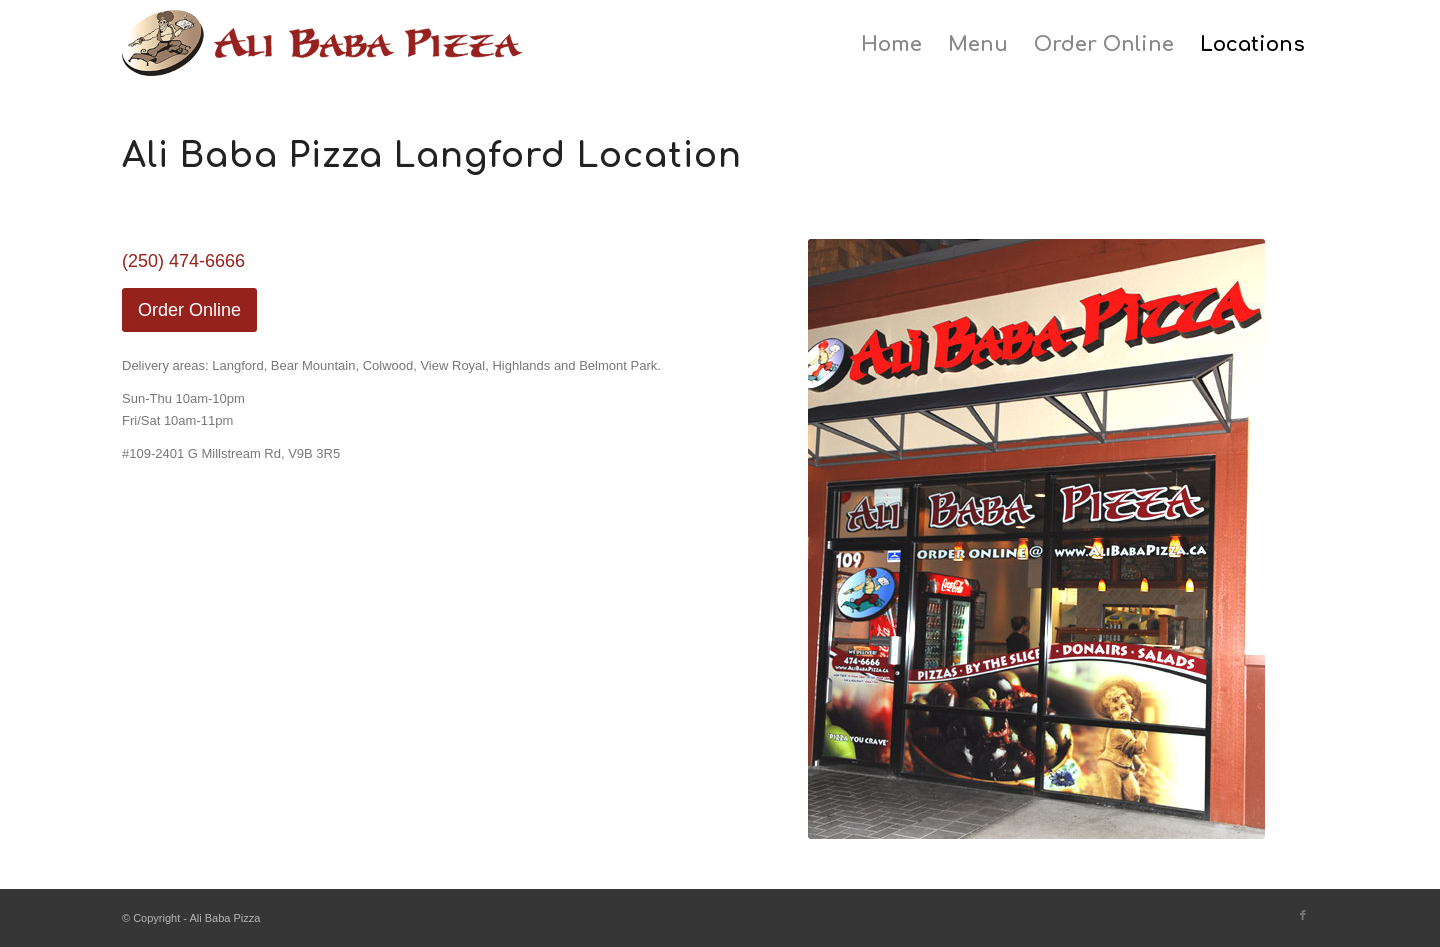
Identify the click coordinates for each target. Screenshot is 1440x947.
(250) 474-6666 (183, 261)
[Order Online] (189, 310)
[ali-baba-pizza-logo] (322, 55)
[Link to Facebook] (1303, 915)
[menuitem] (891, 45)
